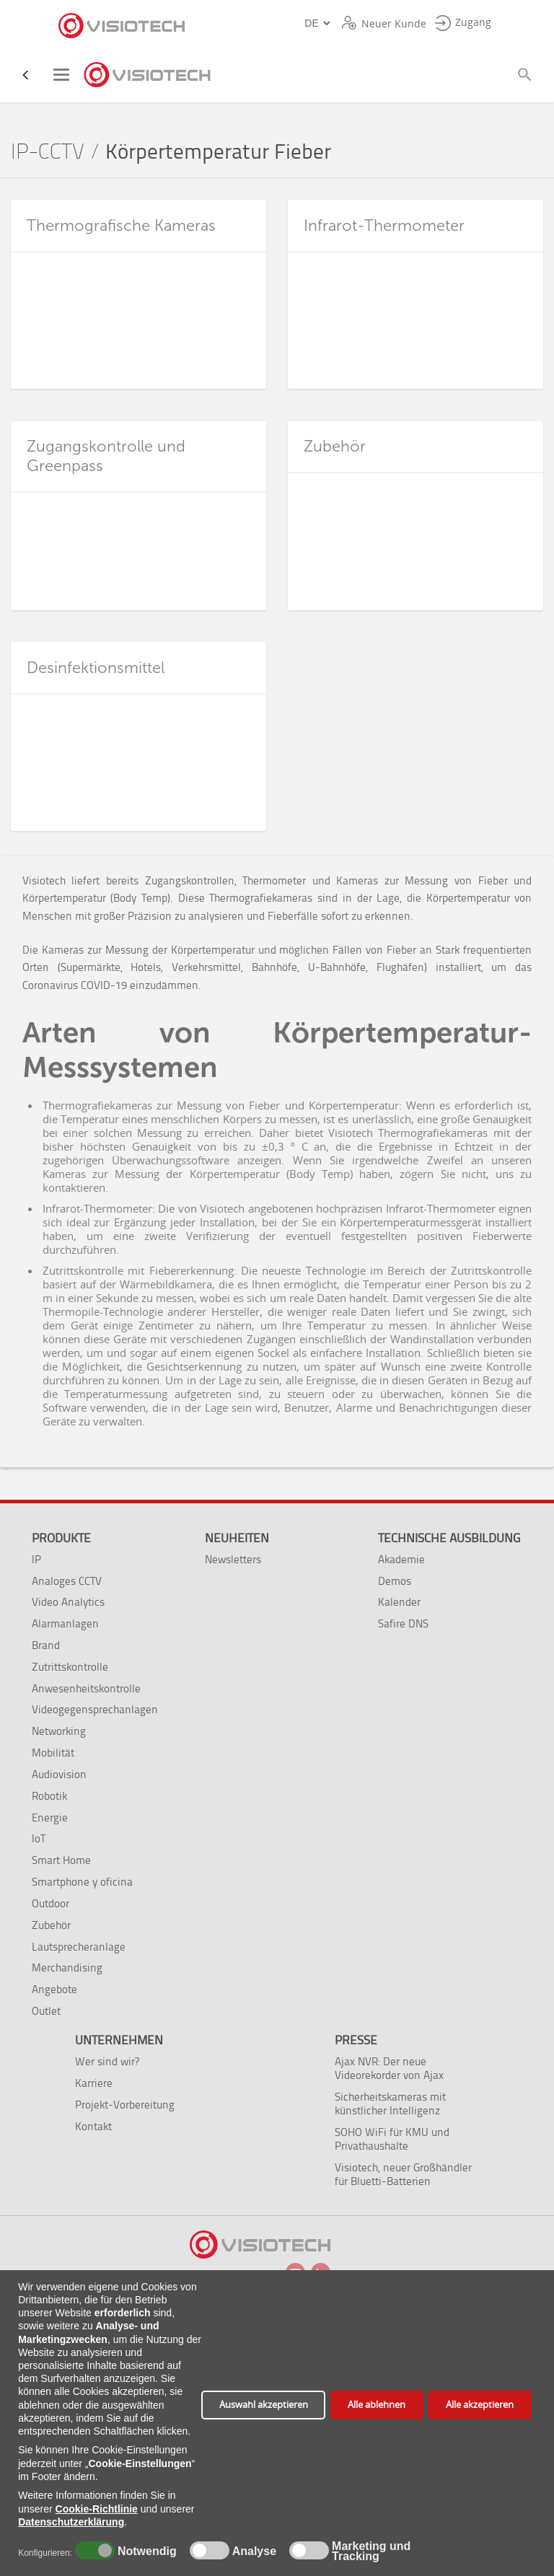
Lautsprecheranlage (79, 1946)
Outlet (46, 2011)
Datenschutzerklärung (71, 2522)
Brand (46, 1645)
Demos (394, 1581)
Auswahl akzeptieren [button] (263, 2405)
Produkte (61, 1538)
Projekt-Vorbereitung (125, 2104)
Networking (59, 1731)
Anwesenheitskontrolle (86, 1688)
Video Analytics (68, 1602)
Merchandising (67, 1967)
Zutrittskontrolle (70, 1667)
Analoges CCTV (67, 1581)
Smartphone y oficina (82, 1882)
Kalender (399, 1602)
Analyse (252, 2551)
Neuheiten (237, 1538)
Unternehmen (119, 2040)
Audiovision (59, 1774)
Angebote (54, 1989)
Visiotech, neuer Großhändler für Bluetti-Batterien (403, 2174)
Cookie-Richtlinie (97, 2509)
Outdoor (50, 1903)
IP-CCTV (47, 151)
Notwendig (145, 2551)
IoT (38, 1838)
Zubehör (51, 1925)
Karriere (94, 2083)
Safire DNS (403, 1623)
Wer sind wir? (107, 2061)
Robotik (49, 1796)
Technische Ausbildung (449, 1538)
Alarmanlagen (65, 1623)
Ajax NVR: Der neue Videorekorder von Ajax (389, 2068)
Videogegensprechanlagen (95, 1709)
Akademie (401, 1559)
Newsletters (233, 1559)
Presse (356, 2040)
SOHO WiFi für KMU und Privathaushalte (392, 2139)
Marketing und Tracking (371, 2551)
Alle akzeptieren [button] (480, 2405)
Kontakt (93, 2126)
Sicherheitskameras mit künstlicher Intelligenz (390, 2103)
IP (36, 1559)
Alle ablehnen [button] (376, 2405)
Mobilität (53, 1752)
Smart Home (61, 1860)
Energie (50, 1817)
